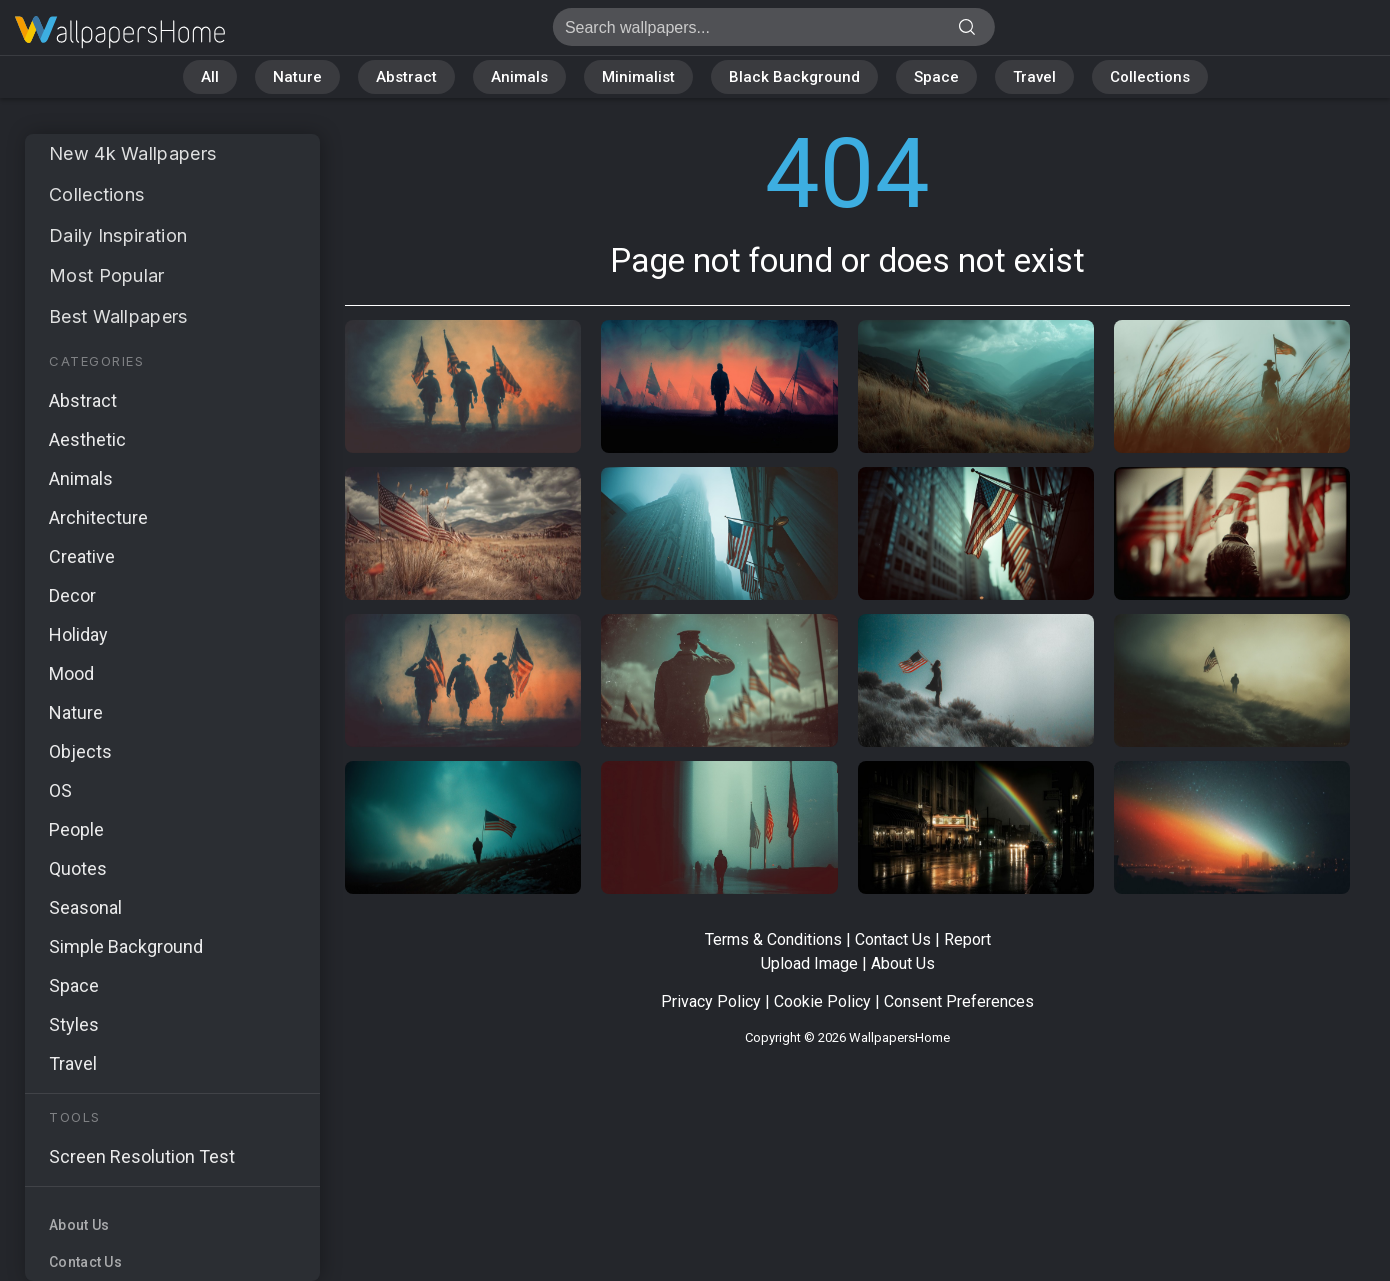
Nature (297, 77)
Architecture (98, 517)
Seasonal (85, 907)
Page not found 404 (120, 32)
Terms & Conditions (773, 939)
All (210, 77)
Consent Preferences (959, 1001)
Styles (74, 1024)
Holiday (78, 634)
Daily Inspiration (118, 235)
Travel (1034, 77)
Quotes (78, 868)
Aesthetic (87, 439)
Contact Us (85, 1262)
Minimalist (638, 77)
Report (967, 939)
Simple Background (126, 946)
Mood (71, 673)
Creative (82, 556)
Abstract (406, 77)
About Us (79, 1225)
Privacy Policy (711, 1001)
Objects (80, 751)
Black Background (794, 77)
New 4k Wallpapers (132, 153)
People (76, 829)
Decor (72, 595)
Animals (519, 77)
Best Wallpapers (118, 316)
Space (936, 77)
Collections (1150, 77)
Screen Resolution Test (142, 1156)
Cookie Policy (822, 1001)
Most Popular (107, 275)
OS (60, 790)
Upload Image (809, 963)
